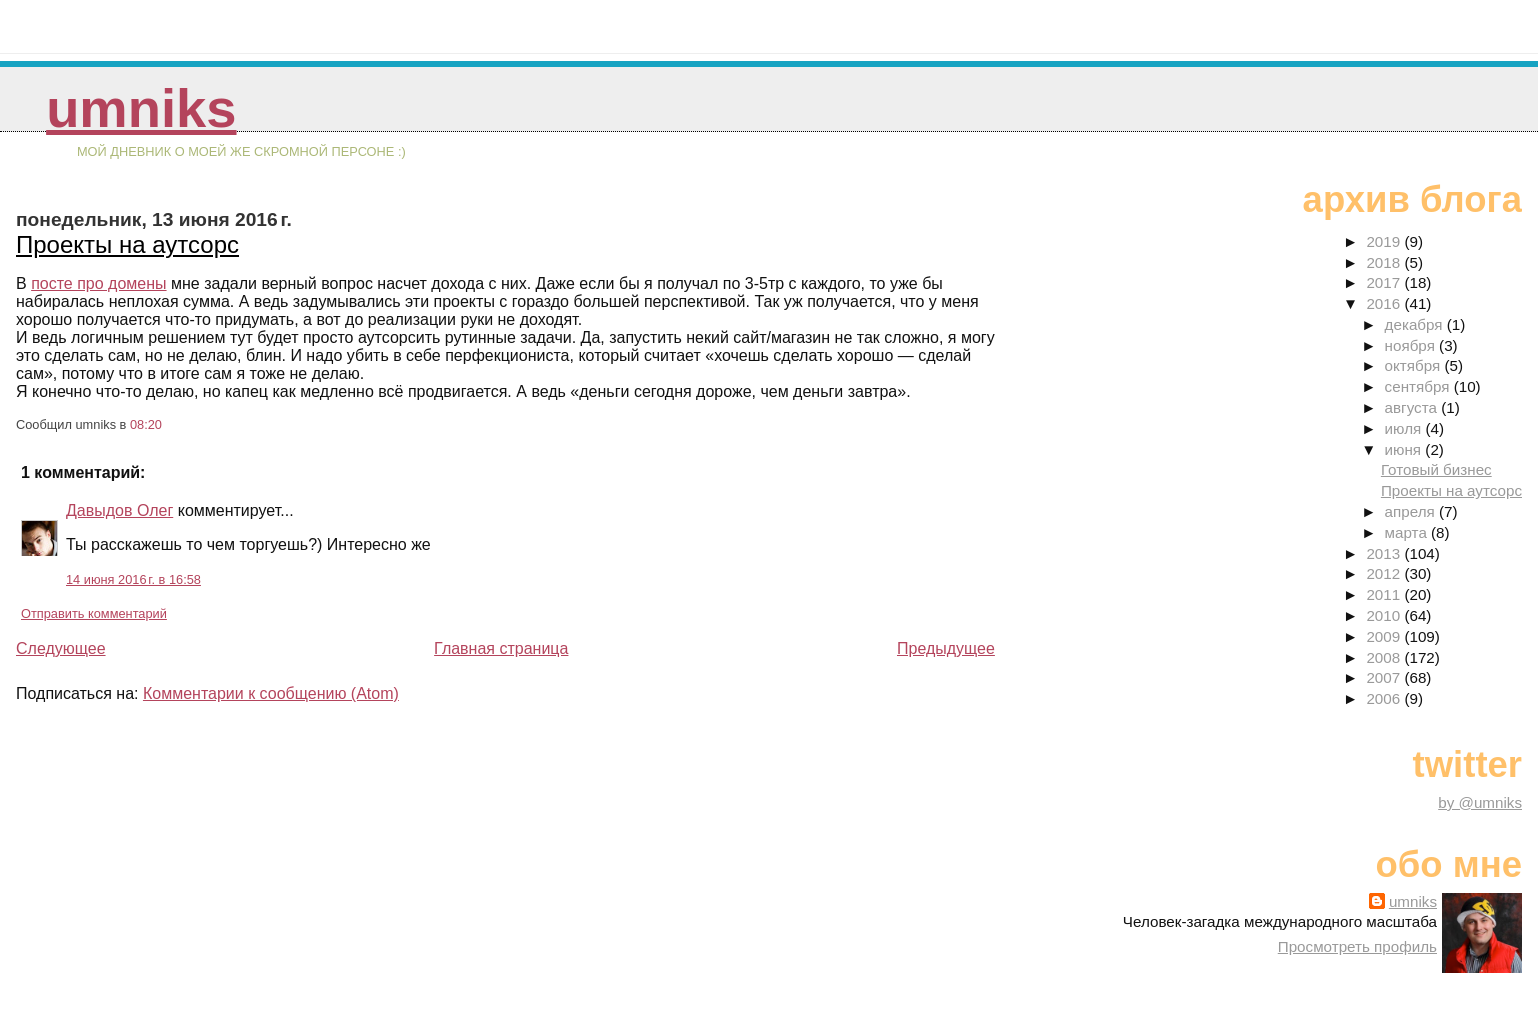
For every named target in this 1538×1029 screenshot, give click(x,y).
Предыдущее (946, 648)
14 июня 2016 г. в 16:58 (133, 579)
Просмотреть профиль (1357, 946)
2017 (1385, 282)
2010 (1385, 615)
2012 (1385, 573)
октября (1415, 365)
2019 (1385, 241)
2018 (1385, 262)
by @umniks (1480, 802)
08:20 (146, 424)
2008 (1385, 657)
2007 (1385, 677)
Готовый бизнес (1436, 469)
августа (1413, 407)
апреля (1412, 511)
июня (1405, 449)
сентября (1419, 386)
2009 (1385, 636)
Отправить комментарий (94, 613)
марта (1408, 532)
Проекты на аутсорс (127, 244)
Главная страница (501, 648)
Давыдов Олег (119, 510)
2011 (1385, 594)
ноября (1412, 345)
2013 (1385, 553)
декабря (1416, 324)
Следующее (61, 648)
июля (1405, 428)
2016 (1385, 303)
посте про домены (98, 283)
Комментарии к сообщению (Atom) (271, 693)
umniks (141, 108)
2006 (1385, 698)
